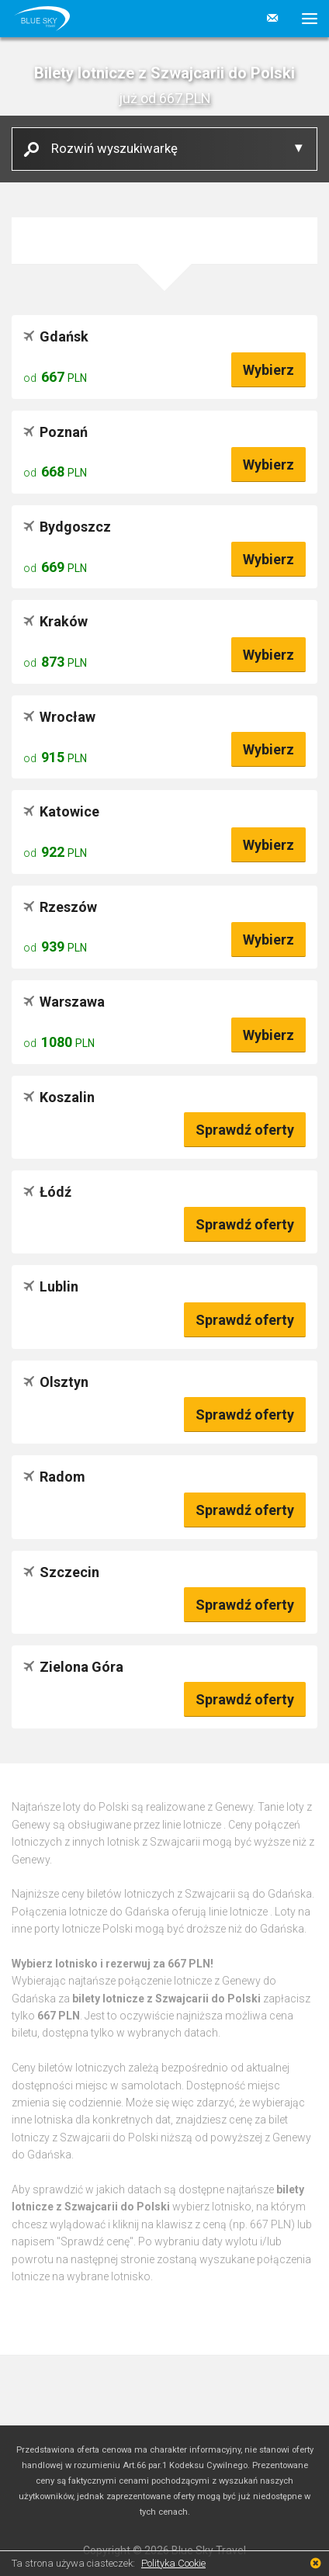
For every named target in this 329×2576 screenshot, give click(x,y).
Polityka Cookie (173, 2563)
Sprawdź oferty (245, 1130)
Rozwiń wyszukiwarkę (109, 148)
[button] (303, 18)
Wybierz (268, 370)
